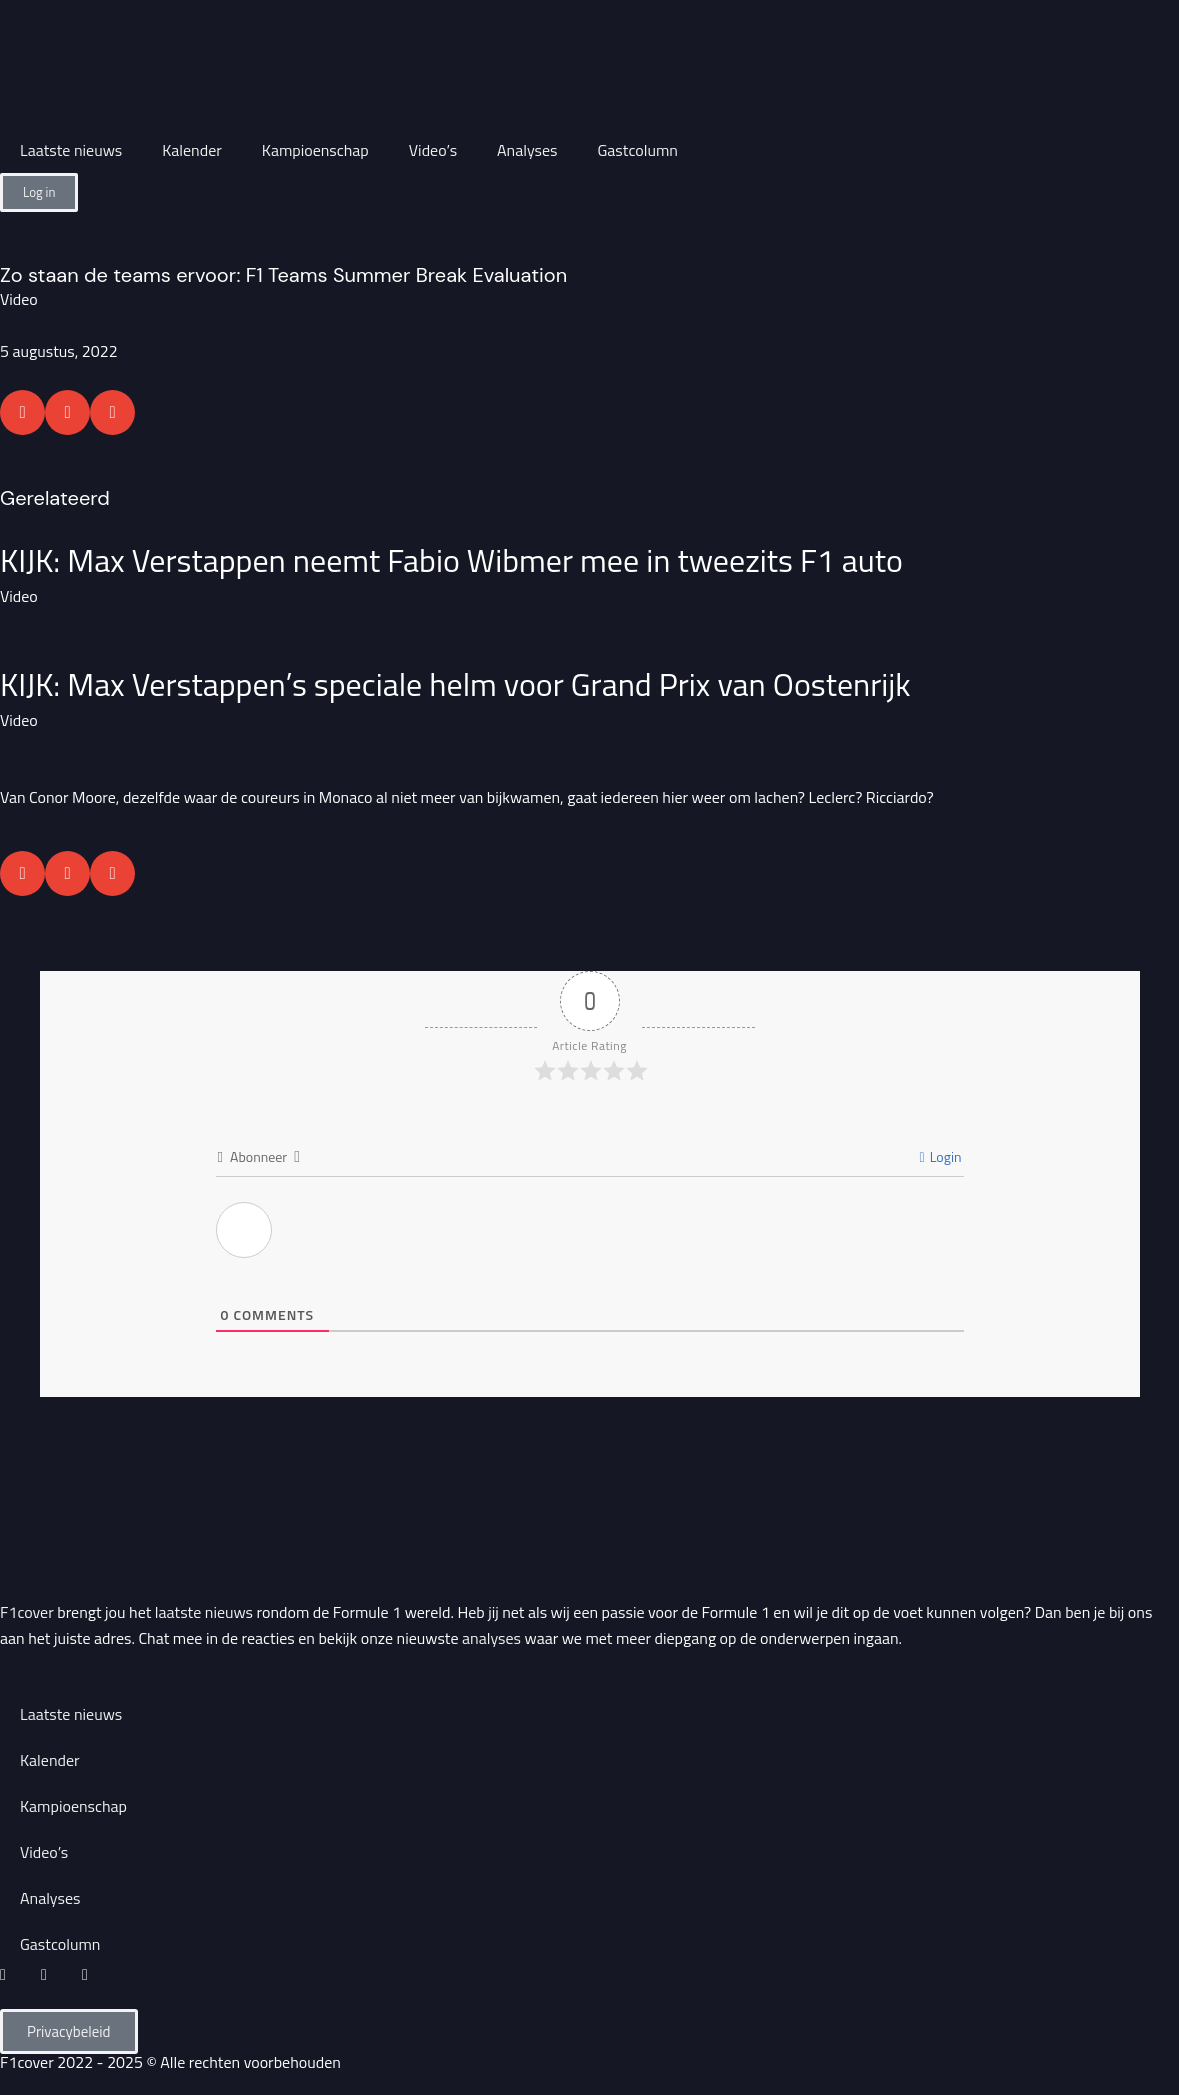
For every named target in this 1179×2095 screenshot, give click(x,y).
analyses (491, 1638)
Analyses (527, 150)
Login (940, 1156)
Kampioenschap (315, 150)
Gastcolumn (638, 150)
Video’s (433, 150)
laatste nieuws (204, 1612)
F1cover (27, 1612)
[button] (22, 412)
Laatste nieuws (71, 150)
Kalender (192, 150)
